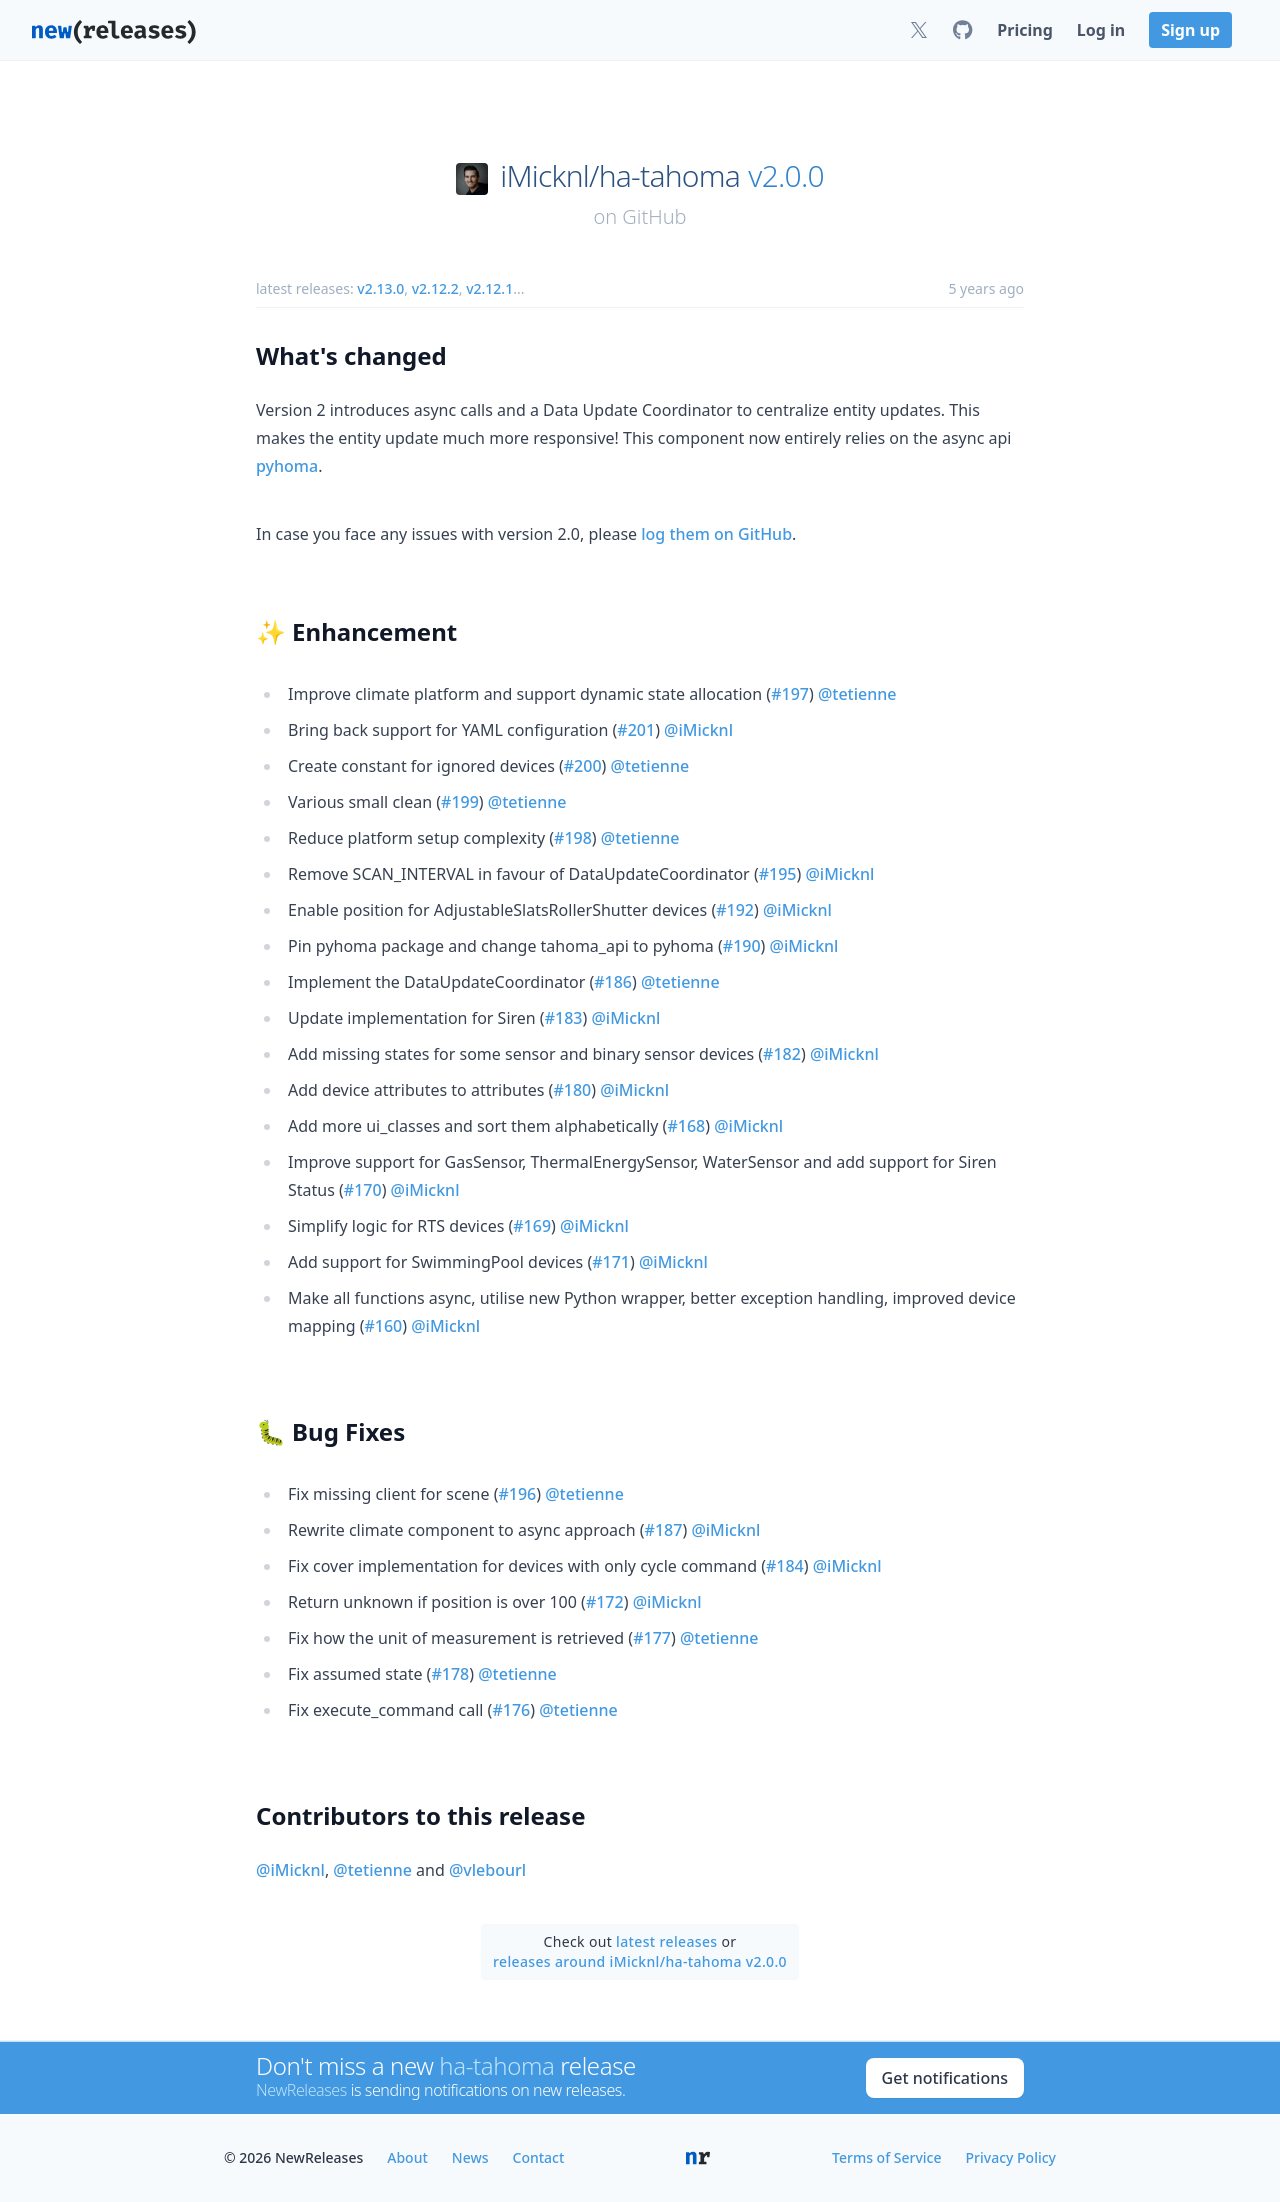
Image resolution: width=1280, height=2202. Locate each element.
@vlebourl (487, 1870)
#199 (460, 802)
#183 (564, 1018)
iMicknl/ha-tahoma (620, 176)
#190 (742, 946)
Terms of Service (886, 2157)
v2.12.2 (435, 288)
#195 (778, 874)
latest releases (666, 1941)
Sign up (1190, 30)
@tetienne (857, 694)
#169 (532, 1226)
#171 (611, 1262)
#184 (785, 1566)
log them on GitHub (716, 534)
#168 (686, 1126)
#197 (790, 694)
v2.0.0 (786, 176)
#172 (605, 1602)
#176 (511, 1710)
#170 (363, 1190)
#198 (573, 838)
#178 (450, 1674)
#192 (735, 910)
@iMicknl (698, 730)
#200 (583, 766)
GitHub (654, 216)
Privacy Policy (1011, 2157)
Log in (1101, 30)
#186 (613, 982)
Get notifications (945, 2078)
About (407, 2157)
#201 (636, 730)
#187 (664, 1530)
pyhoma (287, 466)
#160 (383, 1326)
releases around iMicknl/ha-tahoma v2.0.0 (640, 1961)
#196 (517, 1494)
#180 (572, 1090)
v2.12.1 (489, 288)
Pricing (1024, 30)
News (470, 2157)
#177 (652, 1638)
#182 (782, 1054)
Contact (539, 2157)
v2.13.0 (380, 288)
